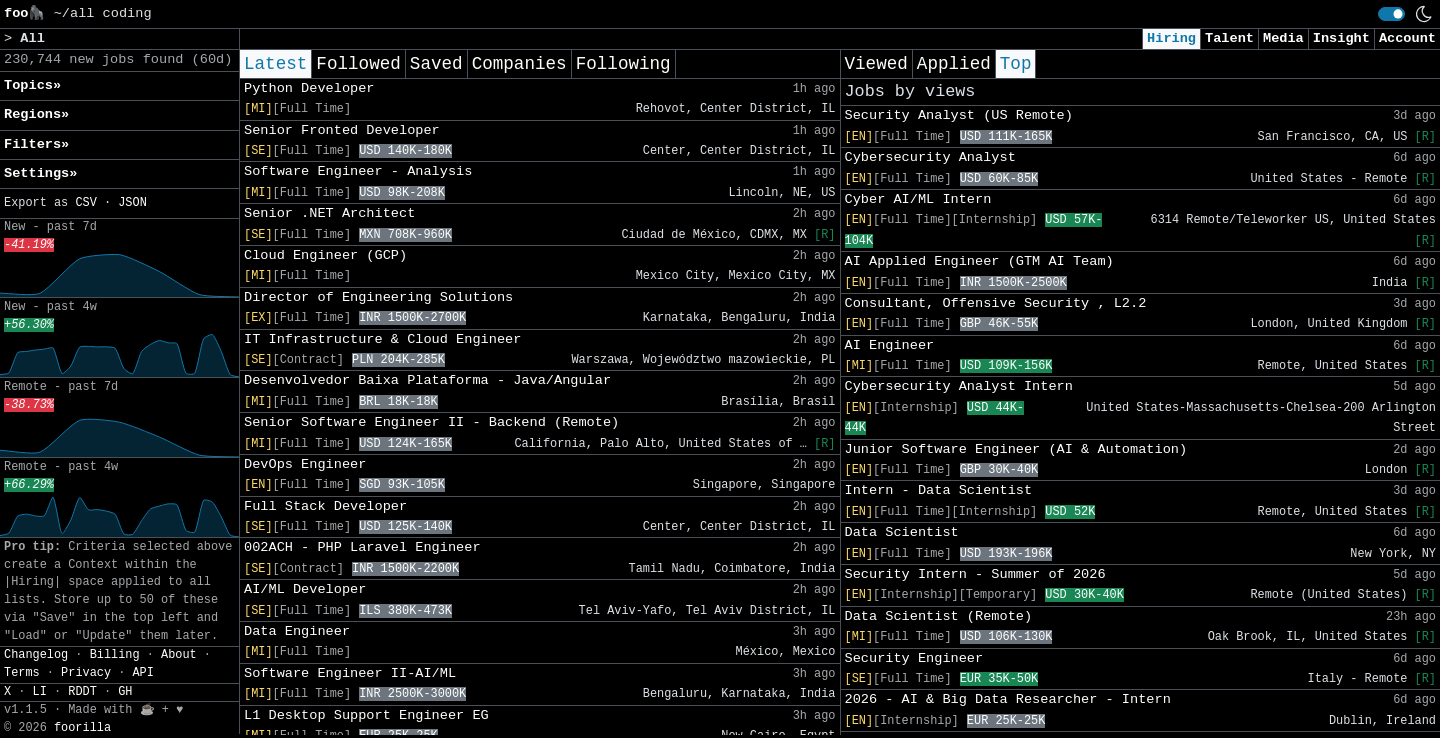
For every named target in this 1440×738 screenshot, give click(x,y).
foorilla (82, 728)
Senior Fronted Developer (342, 130)
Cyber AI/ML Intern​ (918, 199)
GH (125, 692)
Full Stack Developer (325, 506)
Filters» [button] (36, 144)
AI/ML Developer (305, 589)
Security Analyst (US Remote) (959, 115)
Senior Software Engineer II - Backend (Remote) (431, 422)
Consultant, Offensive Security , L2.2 (996, 303)
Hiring (1171, 38)
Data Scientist (902, 532)
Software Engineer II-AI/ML (350, 673)
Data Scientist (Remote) (939, 616)
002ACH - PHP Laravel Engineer (362, 547)
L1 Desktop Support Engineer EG (366, 715)
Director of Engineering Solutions (378, 297)
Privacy (86, 673)
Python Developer (309, 88)
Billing (115, 655)
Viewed (876, 64)
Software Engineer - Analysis (358, 171)
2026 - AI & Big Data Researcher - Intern (1008, 699)
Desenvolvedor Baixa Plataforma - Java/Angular (427, 380)
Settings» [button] (40, 173)
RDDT (82, 692)
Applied (954, 64)
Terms (22, 673)
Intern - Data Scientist (939, 490)
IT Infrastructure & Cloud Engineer (382, 339)
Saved (436, 64)
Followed (358, 64)
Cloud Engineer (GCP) (325, 255)
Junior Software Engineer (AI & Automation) (1016, 449)
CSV (85, 203)
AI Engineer (890, 345)
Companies (519, 64)
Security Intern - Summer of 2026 (975, 574)
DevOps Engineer (305, 464)
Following (623, 64)
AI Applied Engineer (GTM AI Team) (979, 261)
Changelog (36, 655)
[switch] (1391, 14)
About (179, 655)
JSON (132, 203)
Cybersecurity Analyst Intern (959, 386)
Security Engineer (914, 658)
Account (1407, 38)
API (142, 673)
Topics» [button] (32, 85)
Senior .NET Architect (329, 213)
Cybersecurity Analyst (930, 157)
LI (40, 692)
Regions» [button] (36, 114)
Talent (1229, 38)
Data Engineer (297, 631)
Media (1283, 38)
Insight (1341, 38)
